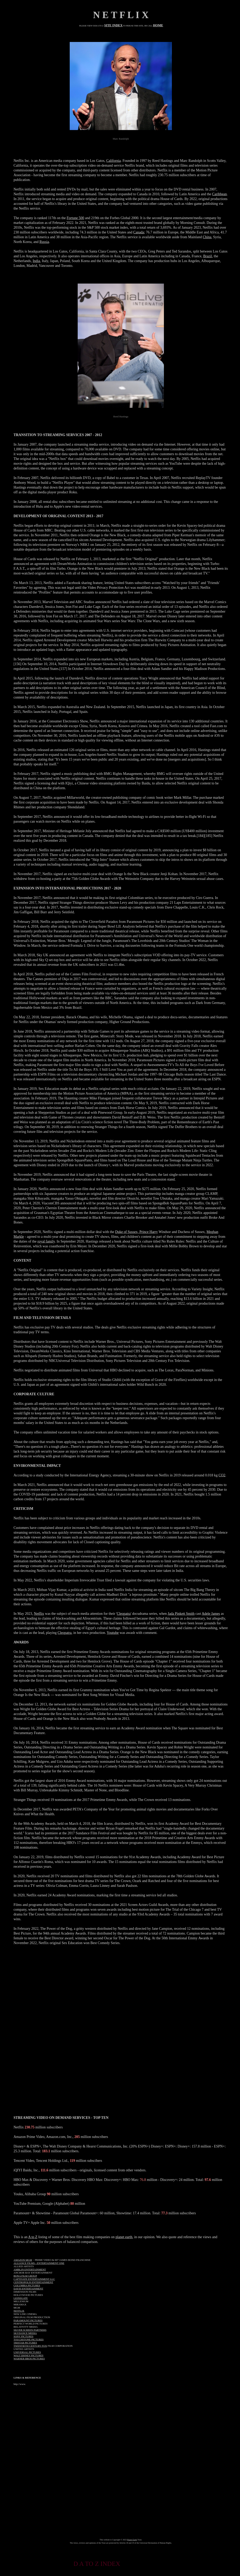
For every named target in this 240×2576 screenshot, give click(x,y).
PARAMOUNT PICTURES (28, 2320)
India (36, 261)
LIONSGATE (21, 2298)
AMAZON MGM (23, 2259)
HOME (158, 25)
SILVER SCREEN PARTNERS (30, 2329)
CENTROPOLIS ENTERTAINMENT (33, 2282)
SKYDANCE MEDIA (25, 2333)
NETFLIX (19, 2310)
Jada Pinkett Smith (181, 1614)
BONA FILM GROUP (25, 2275)
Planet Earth (132, 2540)
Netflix (39, 1614)
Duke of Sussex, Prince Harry (136, 1232)
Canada (138, 232)
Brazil (207, 256)
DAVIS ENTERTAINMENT (28, 2288)
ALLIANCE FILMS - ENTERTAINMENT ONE (39, 2263)
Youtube (113, 1633)
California (113, 161)
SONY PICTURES (23, 2336)
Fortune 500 (75, 218)
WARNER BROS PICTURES (29, 2358)
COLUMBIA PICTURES (27, 2285)
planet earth (124, 2237)
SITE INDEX (113, 25)
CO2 (221, 1475)
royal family (46, 1241)
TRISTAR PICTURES (25, 2342)
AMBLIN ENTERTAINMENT (30, 2269)
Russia (44, 242)
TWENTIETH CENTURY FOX (30, 2345)
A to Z (32, 2237)
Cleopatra (124, 1614)
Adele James (211, 1614)
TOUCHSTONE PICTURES (29, 2339)
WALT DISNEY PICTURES (28, 2355)
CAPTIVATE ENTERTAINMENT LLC (34, 2279)
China (207, 237)
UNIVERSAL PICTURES (27, 2352)
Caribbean (219, 194)
